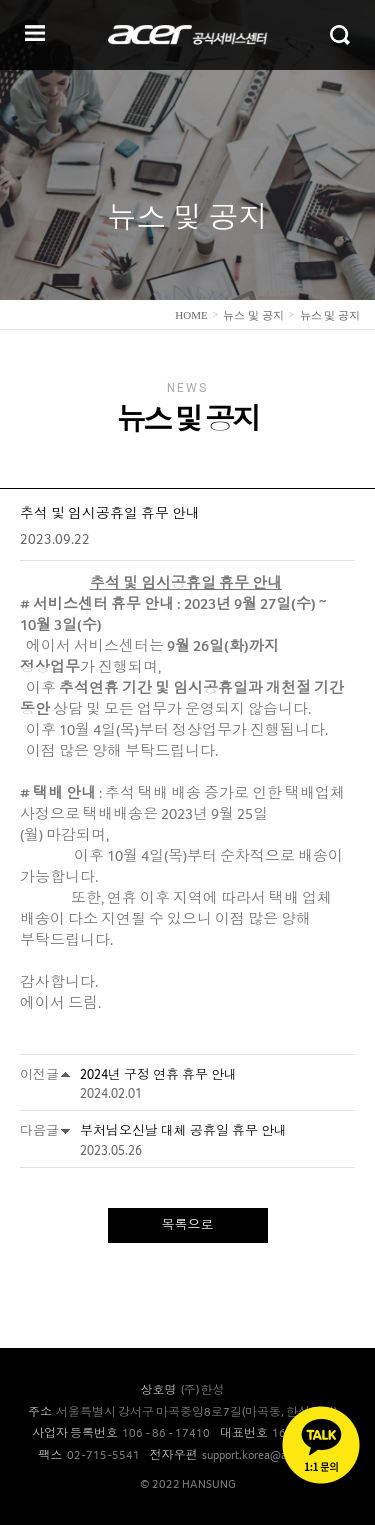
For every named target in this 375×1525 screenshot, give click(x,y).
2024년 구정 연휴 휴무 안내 (158, 1074)
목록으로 (188, 1224)
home (191, 315)
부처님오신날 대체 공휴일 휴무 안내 (183, 1130)
